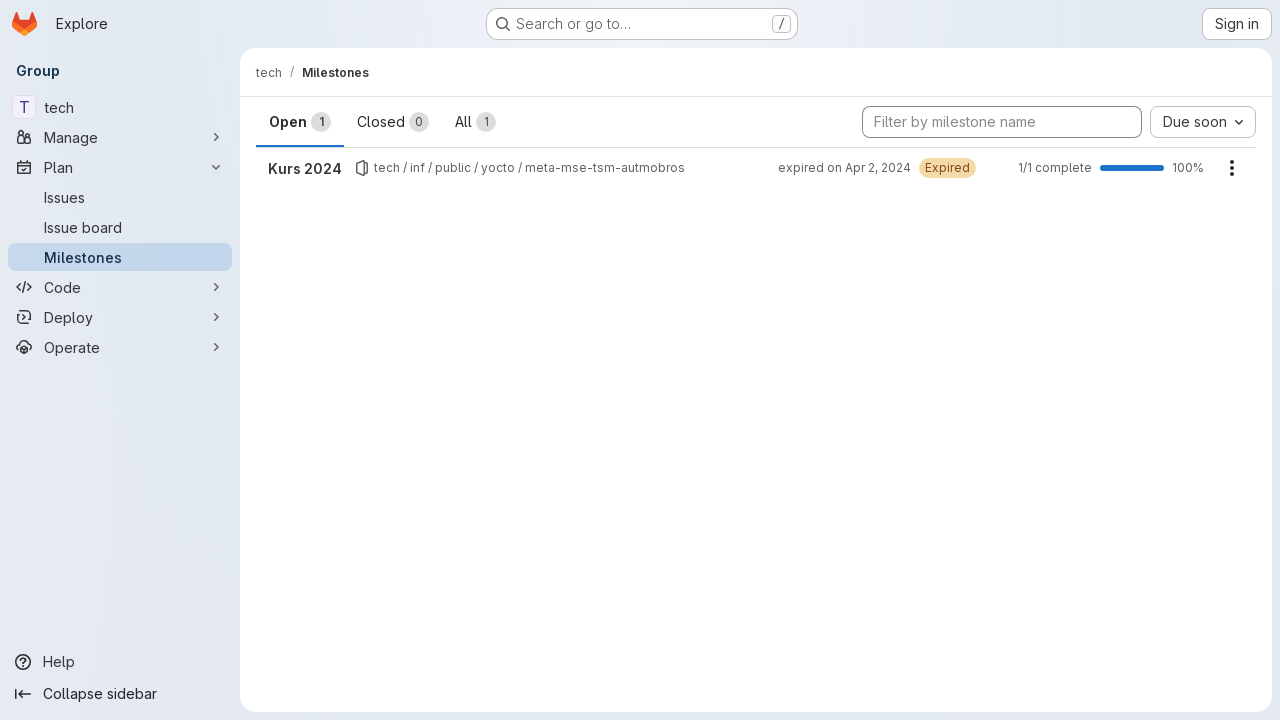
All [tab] (475, 122)
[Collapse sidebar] (120, 694)
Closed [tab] (393, 122)
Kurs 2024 (305, 168)
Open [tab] (300, 122)
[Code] (120, 287)
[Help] (120, 662)
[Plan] (120, 167)
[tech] (120, 107)
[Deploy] (120, 317)
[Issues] (120, 197)
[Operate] (120, 347)
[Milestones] (120, 257)
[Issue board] (120, 227)
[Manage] (120, 137)
